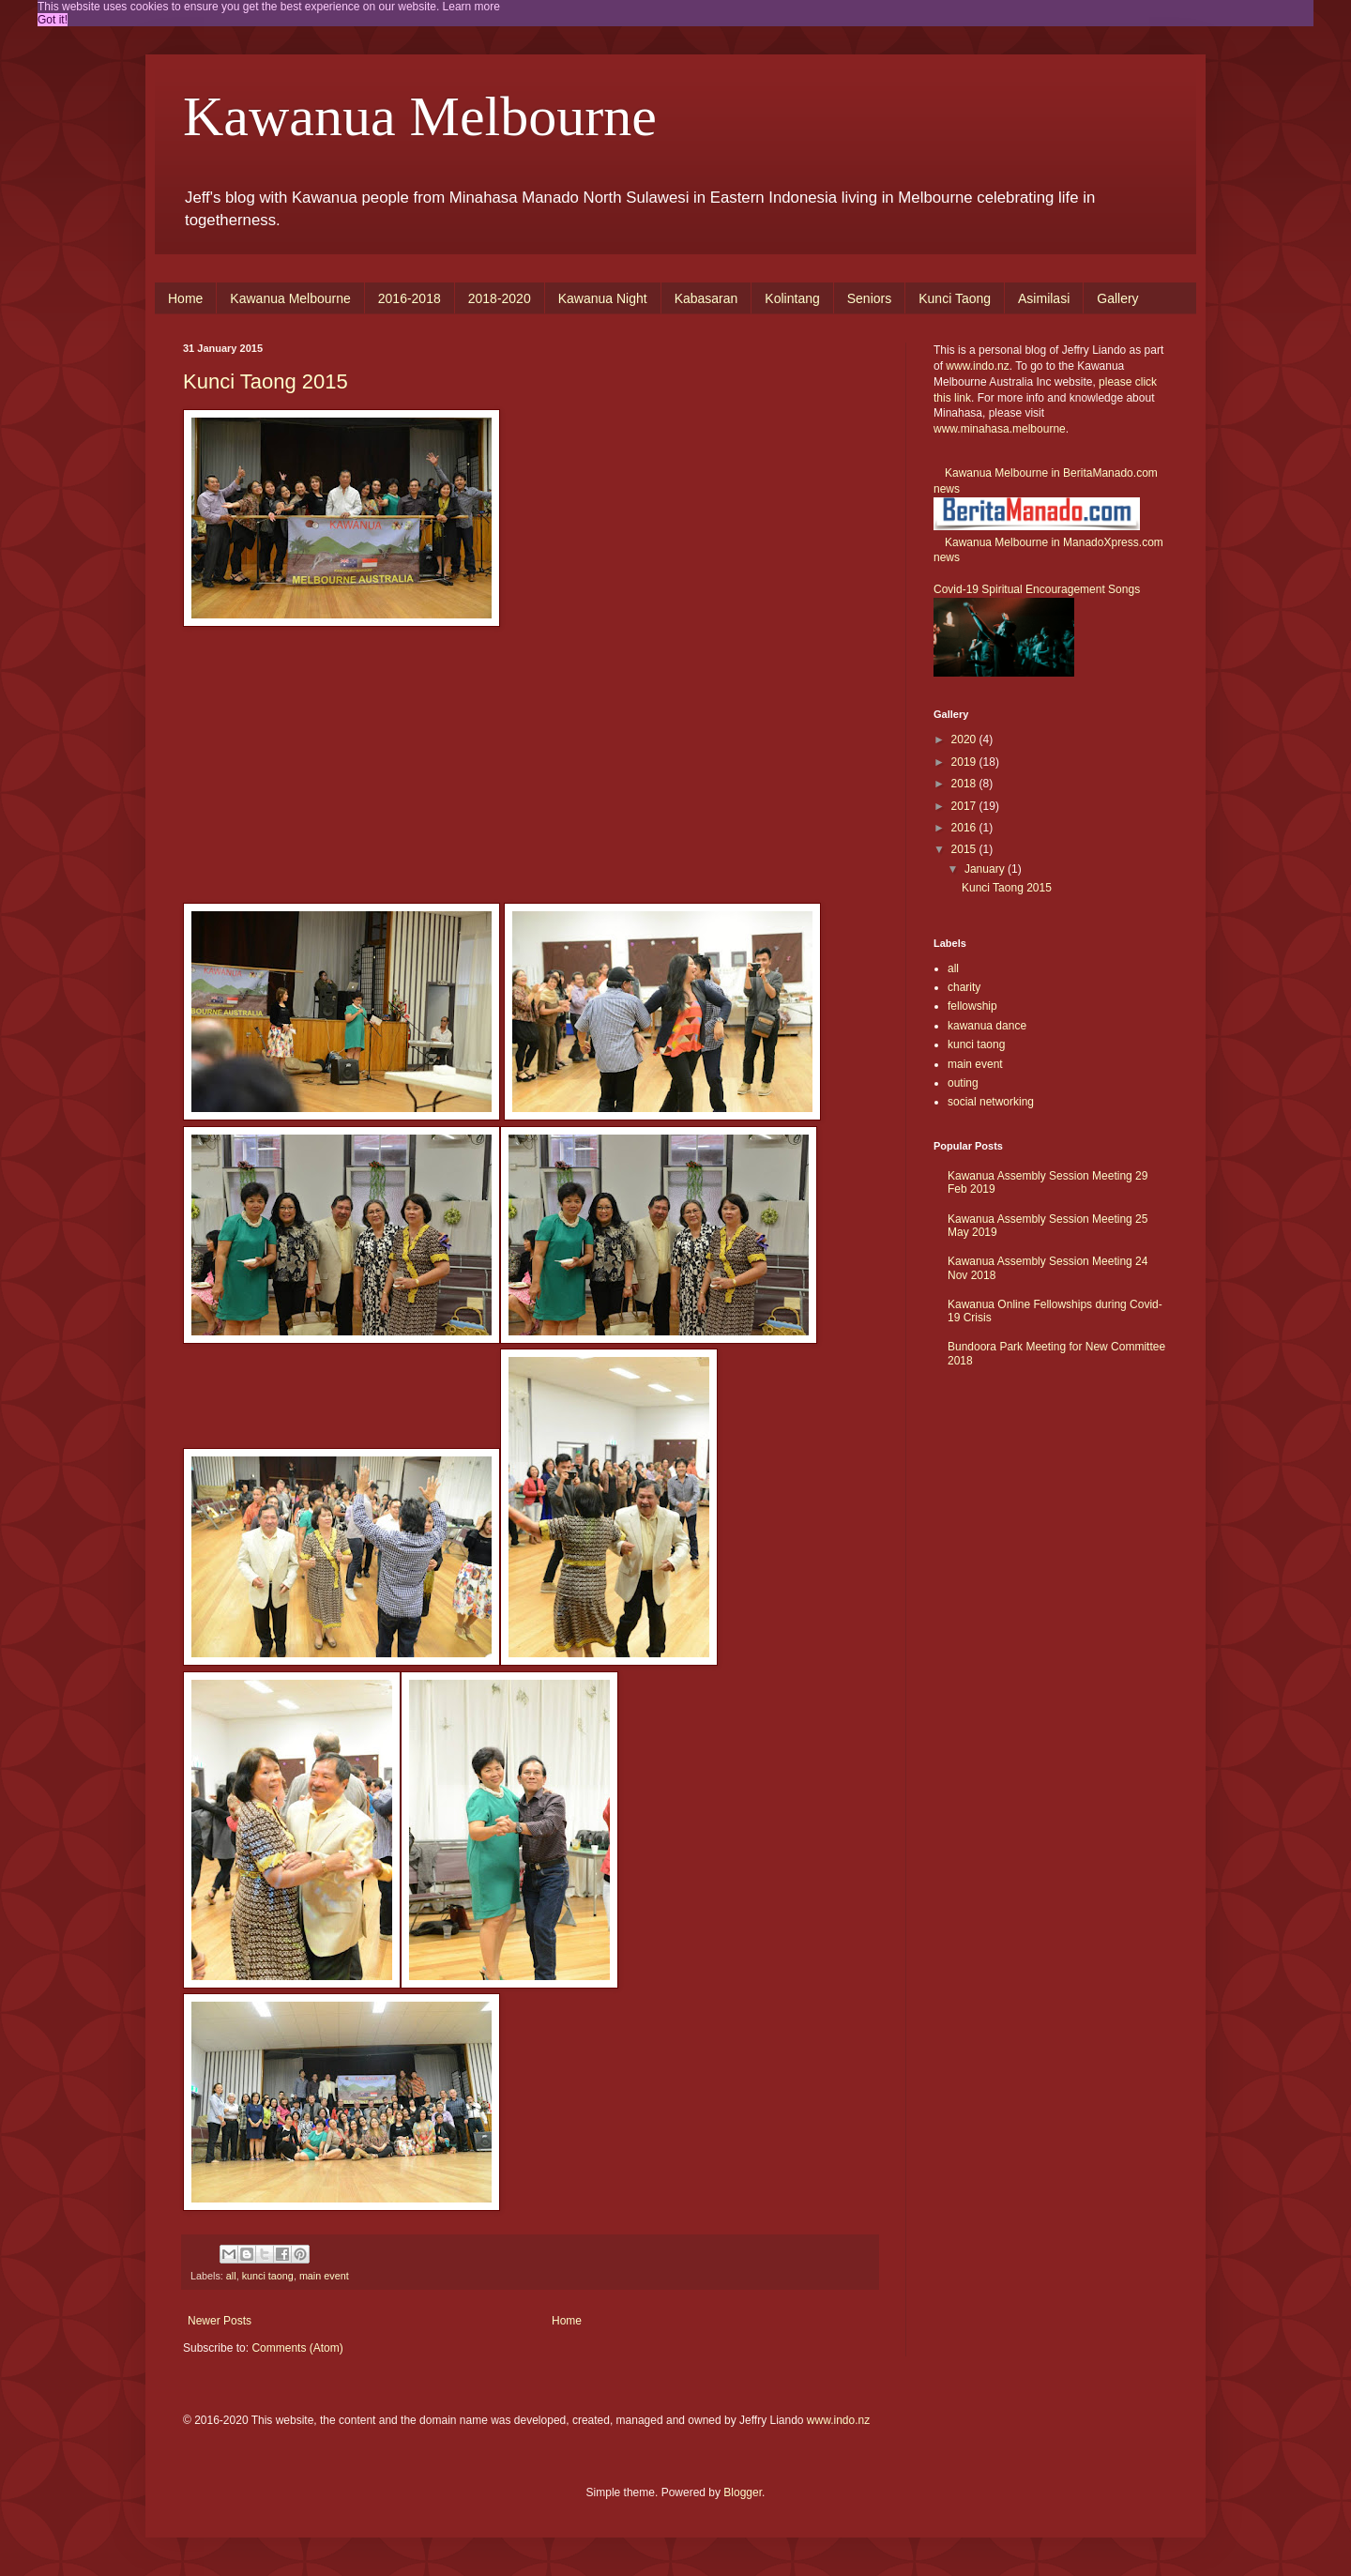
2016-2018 (409, 298)
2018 (965, 783)
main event (324, 2275)
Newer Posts (219, 2320)
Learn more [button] (471, 6)
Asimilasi (1044, 298)
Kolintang (792, 298)
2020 (965, 739)
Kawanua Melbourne (420, 116)
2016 (965, 827)
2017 (965, 806)
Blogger (742, 2492)
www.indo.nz (977, 366)
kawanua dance (987, 1025)
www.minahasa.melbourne (1000, 428)
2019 (965, 762)
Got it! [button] (53, 19)
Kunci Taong (954, 298)
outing (963, 1083)
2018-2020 (499, 298)
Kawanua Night (602, 298)
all (231, 2275)
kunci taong (268, 2275)
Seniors (869, 298)
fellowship (972, 1006)
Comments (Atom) (296, 2348)
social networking (991, 1101)
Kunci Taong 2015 (265, 381)
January (986, 869)
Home (185, 298)
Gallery (1117, 298)
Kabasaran (706, 298)
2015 (965, 849)
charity (964, 987)
